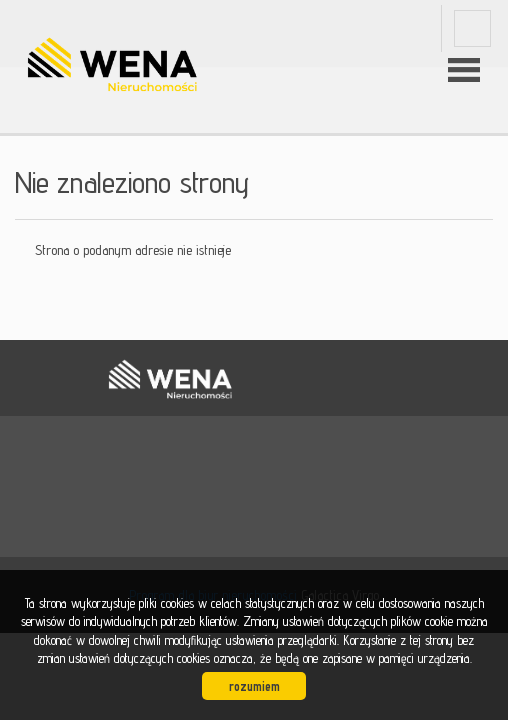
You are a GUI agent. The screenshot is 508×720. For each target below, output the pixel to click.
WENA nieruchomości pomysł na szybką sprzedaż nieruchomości (170, 379)
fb (472, 28)
